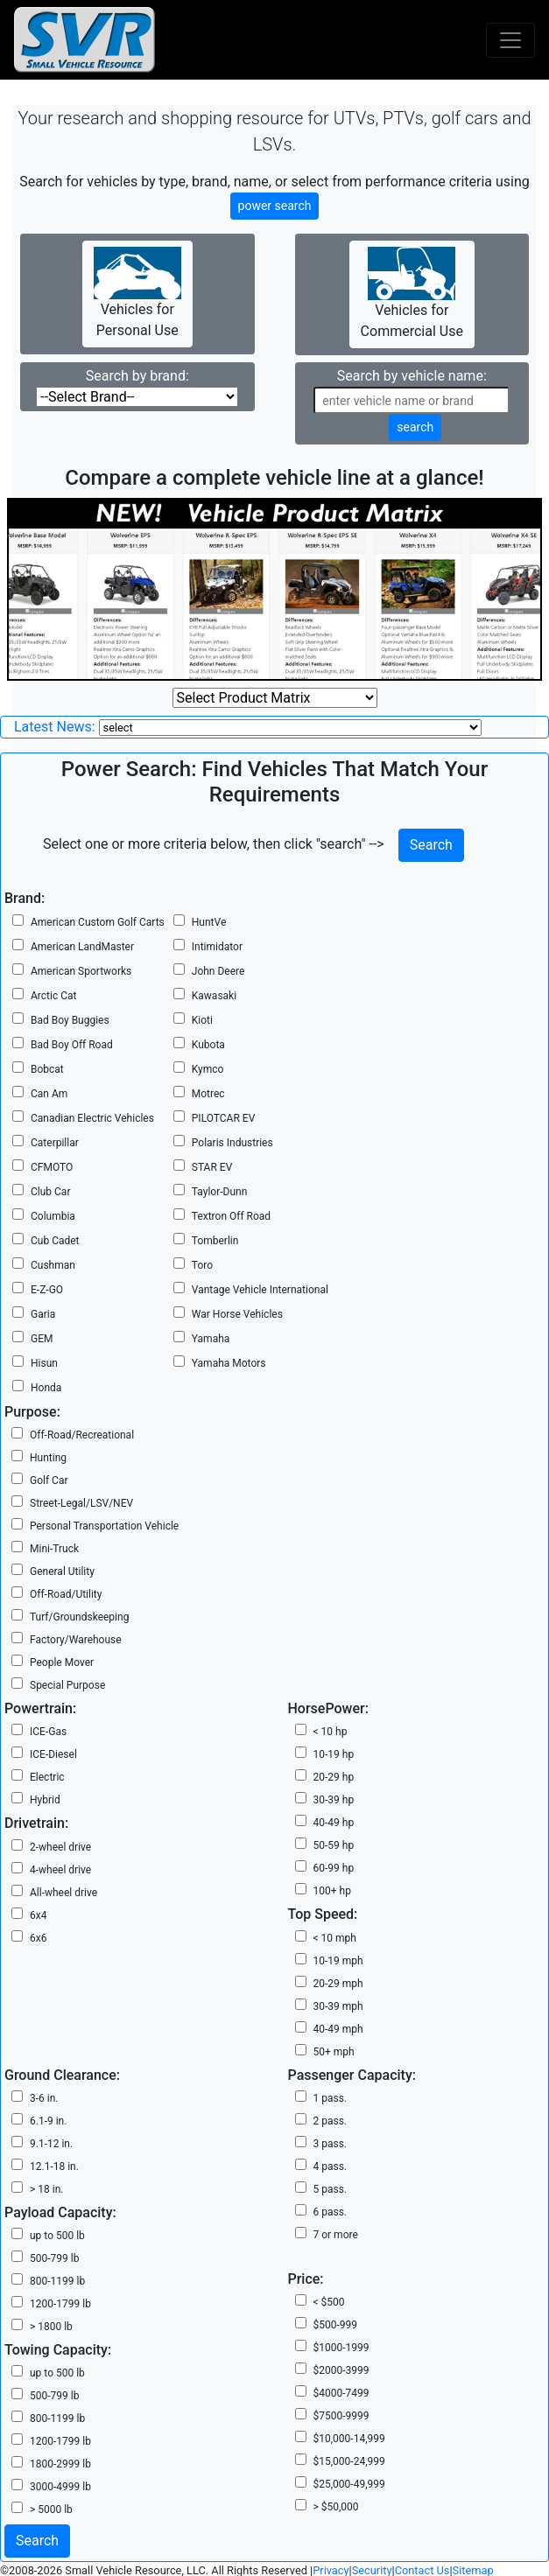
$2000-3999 (341, 2370)
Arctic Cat (53, 996)
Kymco (208, 1069)
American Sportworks (81, 971)
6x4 (38, 1915)
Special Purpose (67, 1685)
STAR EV (212, 1167)
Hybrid (45, 1800)
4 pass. (330, 2166)
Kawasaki (214, 996)
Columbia (53, 1216)
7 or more (335, 2235)
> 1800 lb (51, 2326)
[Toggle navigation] (510, 40)
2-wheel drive (60, 1847)
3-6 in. (44, 2098)
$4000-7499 (341, 2393)
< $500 (329, 2302)
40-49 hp (334, 1822)
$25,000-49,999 (349, 2484)
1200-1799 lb (60, 2304)
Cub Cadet (55, 1241)
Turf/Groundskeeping (79, 1617)
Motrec (208, 1094)
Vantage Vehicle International (260, 1290)
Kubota (208, 1045)
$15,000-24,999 (349, 2461)
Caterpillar (55, 1143)
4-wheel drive (60, 1870)
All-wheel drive (63, 1892)
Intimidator (217, 947)
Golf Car (49, 1480)
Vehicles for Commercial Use (412, 293)
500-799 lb (54, 2258)
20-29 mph (338, 1984)
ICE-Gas (48, 1732)
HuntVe (209, 922)
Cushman (53, 1265)
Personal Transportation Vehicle (104, 1526)
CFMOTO (52, 1167)
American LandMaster (82, 947)
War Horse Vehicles (237, 1314)
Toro (202, 1265)
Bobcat (47, 1069)
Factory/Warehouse (76, 1640)
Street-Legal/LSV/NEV (81, 1503)
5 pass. (330, 2189)
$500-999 (335, 2325)
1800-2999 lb (60, 2464)
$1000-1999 (341, 2348)
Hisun (44, 1363)
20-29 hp (334, 1777)
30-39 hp (334, 1800)
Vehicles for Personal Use (137, 293)
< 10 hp (330, 1732)
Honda (46, 1388)
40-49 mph (338, 2029)
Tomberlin (215, 1241)
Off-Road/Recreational (82, 1435)
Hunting (48, 1458)
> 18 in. (46, 2189)
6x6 (38, 1938)
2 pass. (330, 2121)
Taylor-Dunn (220, 1192)
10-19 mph (338, 1961)
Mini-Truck (54, 1549)
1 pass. (330, 2098)
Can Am (49, 1094)
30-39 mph (338, 2006)
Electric (47, 1777)
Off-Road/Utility (66, 1594)
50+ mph (334, 2052)
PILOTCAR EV (223, 1118)
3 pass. (330, 2144)
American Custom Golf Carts (98, 922)
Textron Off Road (231, 1216)
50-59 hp (334, 1845)
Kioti (202, 1020)
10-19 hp (334, 1754)
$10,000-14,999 (349, 2438)
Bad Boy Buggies (70, 1020)
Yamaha (211, 1339)
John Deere (218, 971)
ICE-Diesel (53, 1754)
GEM (42, 1339)
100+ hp (332, 1891)
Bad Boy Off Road (72, 1045)
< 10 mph (334, 1938)
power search (275, 206)
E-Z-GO (47, 1290)
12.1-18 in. (54, 2166)
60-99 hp (334, 1868)
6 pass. (330, 2212)
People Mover (62, 1662)
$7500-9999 (341, 2416)
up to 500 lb (57, 2236)
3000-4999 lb (60, 2487)
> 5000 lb (51, 2509)
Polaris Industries (232, 1143)
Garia (43, 1314)
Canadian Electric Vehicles (92, 1118)
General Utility (62, 1571)
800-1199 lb (57, 2281)
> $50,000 (336, 2507)
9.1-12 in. (51, 2144)
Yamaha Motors (229, 1363)
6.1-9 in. (48, 2121)
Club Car (50, 1192)
